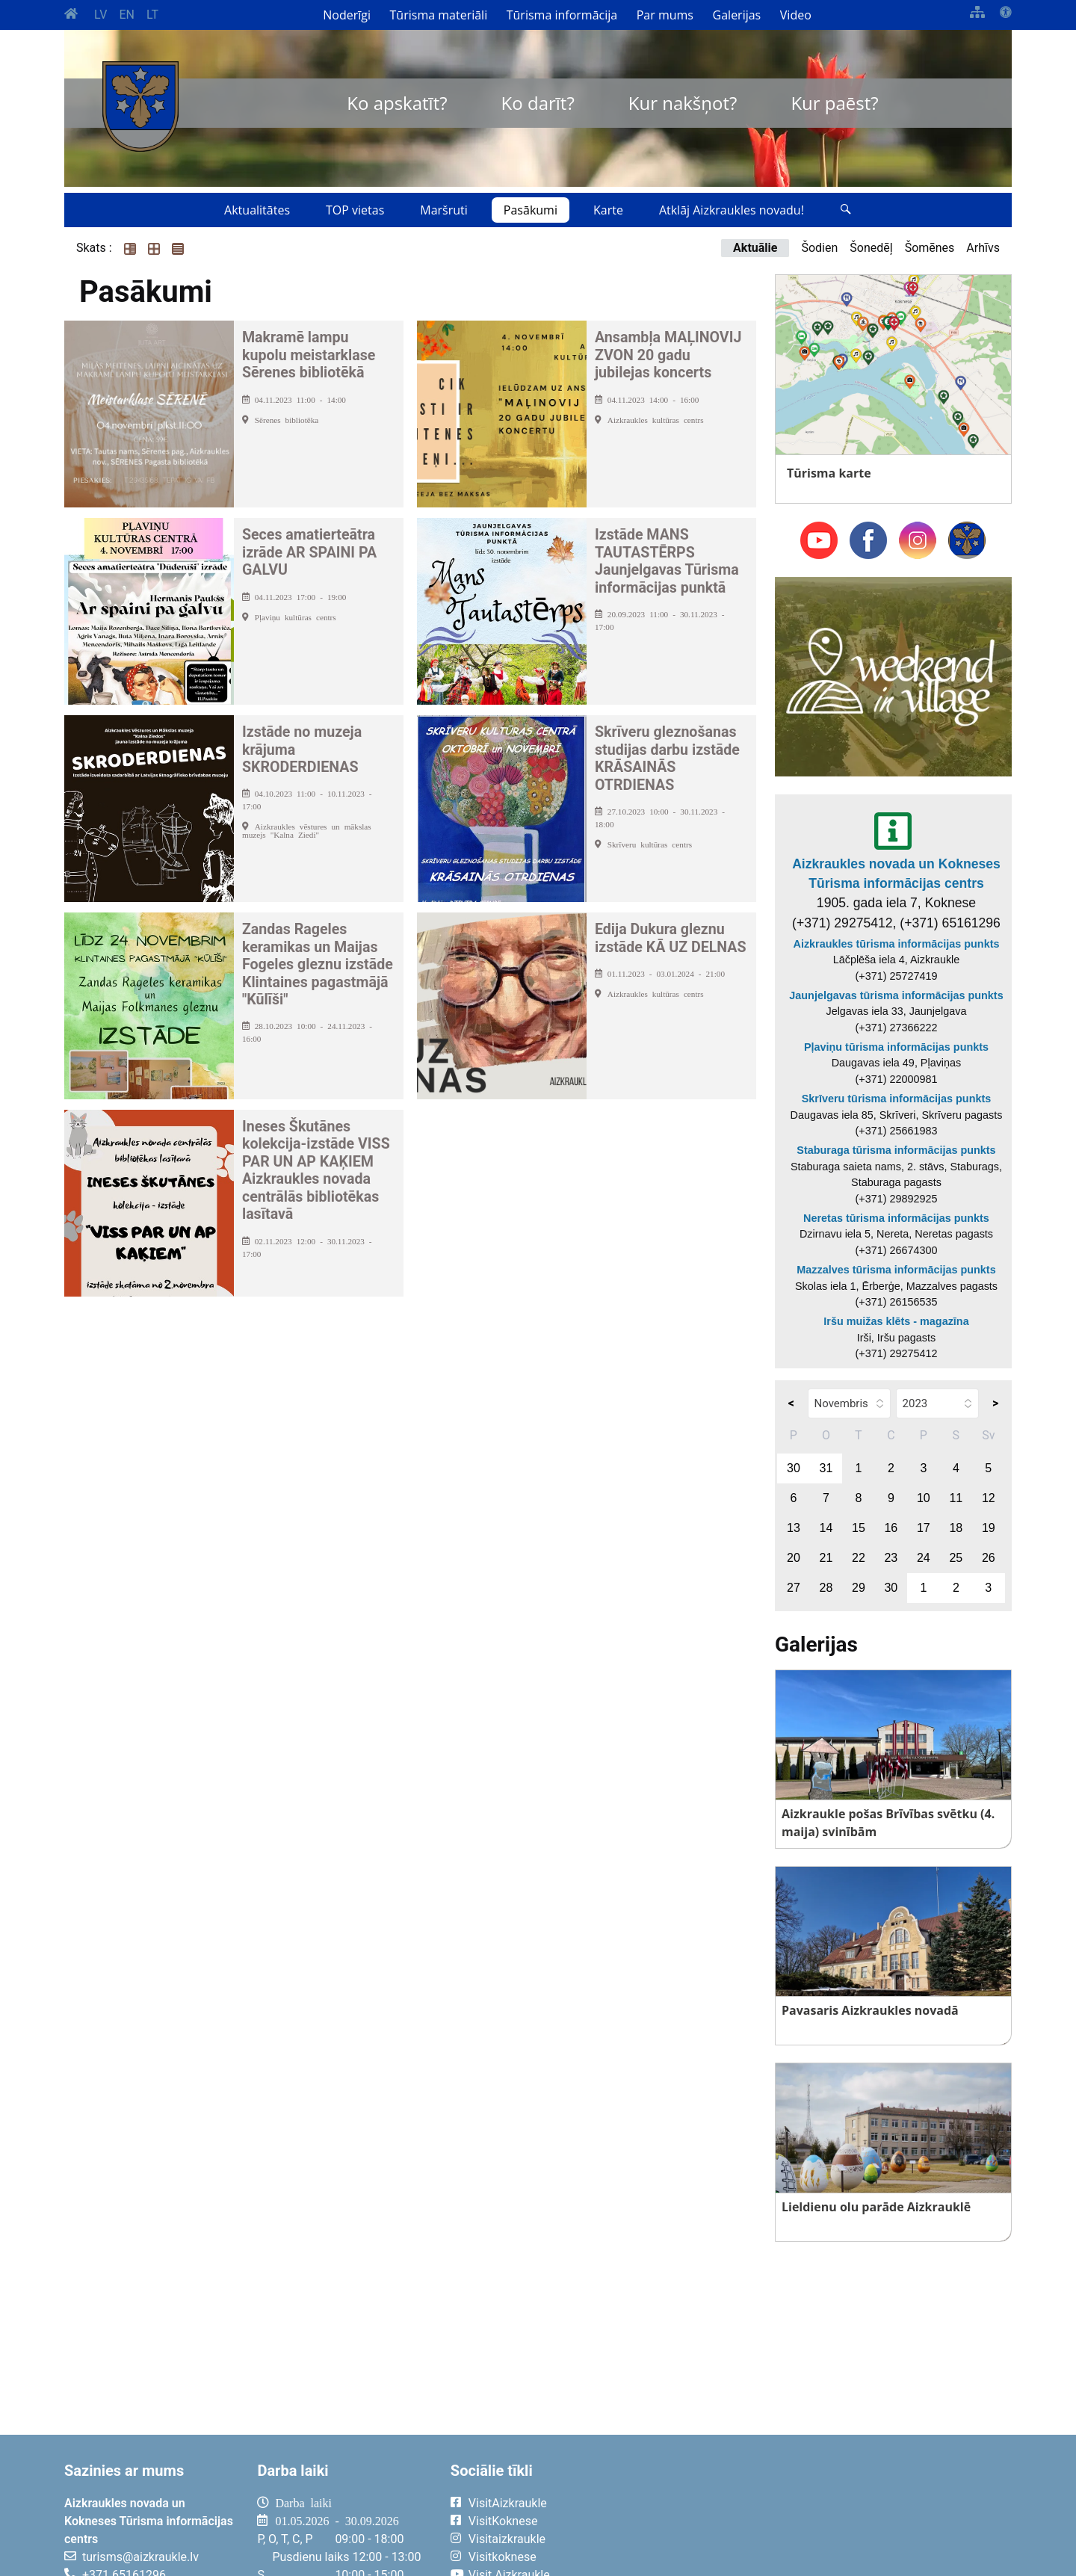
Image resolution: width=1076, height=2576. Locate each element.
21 (826, 1557)
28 (826, 1587)
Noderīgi (347, 15)
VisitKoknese (503, 2521)
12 (988, 1498)
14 (826, 1528)
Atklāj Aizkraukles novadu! (731, 210)
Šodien (819, 248)
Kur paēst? (834, 102)
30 (793, 1468)
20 (793, 1557)
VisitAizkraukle (508, 2503)
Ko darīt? (538, 102)
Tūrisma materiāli (439, 15)
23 (890, 1557)
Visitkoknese (503, 2557)
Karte (608, 210)
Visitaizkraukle (507, 2539)
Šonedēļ (871, 248)
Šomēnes (930, 248)
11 (955, 1498)
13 (793, 1528)
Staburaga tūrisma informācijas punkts (896, 1150)
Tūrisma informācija (562, 15)
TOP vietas (355, 210)
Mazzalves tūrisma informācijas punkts (896, 1270)
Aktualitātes (257, 210)
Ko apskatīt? (397, 102)
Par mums (665, 15)
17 (923, 1528)
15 (858, 1528)
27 (793, 1587)
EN (126, 14)
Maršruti (444, 210)
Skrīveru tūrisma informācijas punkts (897, 1099)
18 (955, 1528)
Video (795, 15)
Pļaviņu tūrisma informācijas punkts (896, 1047)
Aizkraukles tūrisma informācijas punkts (897, 944)
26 (988, 1557)
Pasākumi (530, 210)
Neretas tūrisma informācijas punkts (896, 1218)
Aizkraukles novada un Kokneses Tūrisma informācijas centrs (896, 873)
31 (826, 1468)
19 (988, 1528)
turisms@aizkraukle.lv (140, 2557)
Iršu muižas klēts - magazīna (895, 1321)
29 (858, 1587)
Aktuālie (755, 248)
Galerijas (737, 15)
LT (152, 14)
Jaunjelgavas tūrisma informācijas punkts (896, 995)
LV (100, 14)
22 (858, 1557)
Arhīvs (983, 248)
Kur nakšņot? (683, 102)
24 (923, 1557)
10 (923, 1498)
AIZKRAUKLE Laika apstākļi (827, 2515)
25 (955, 1557)
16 (890, 1528)
